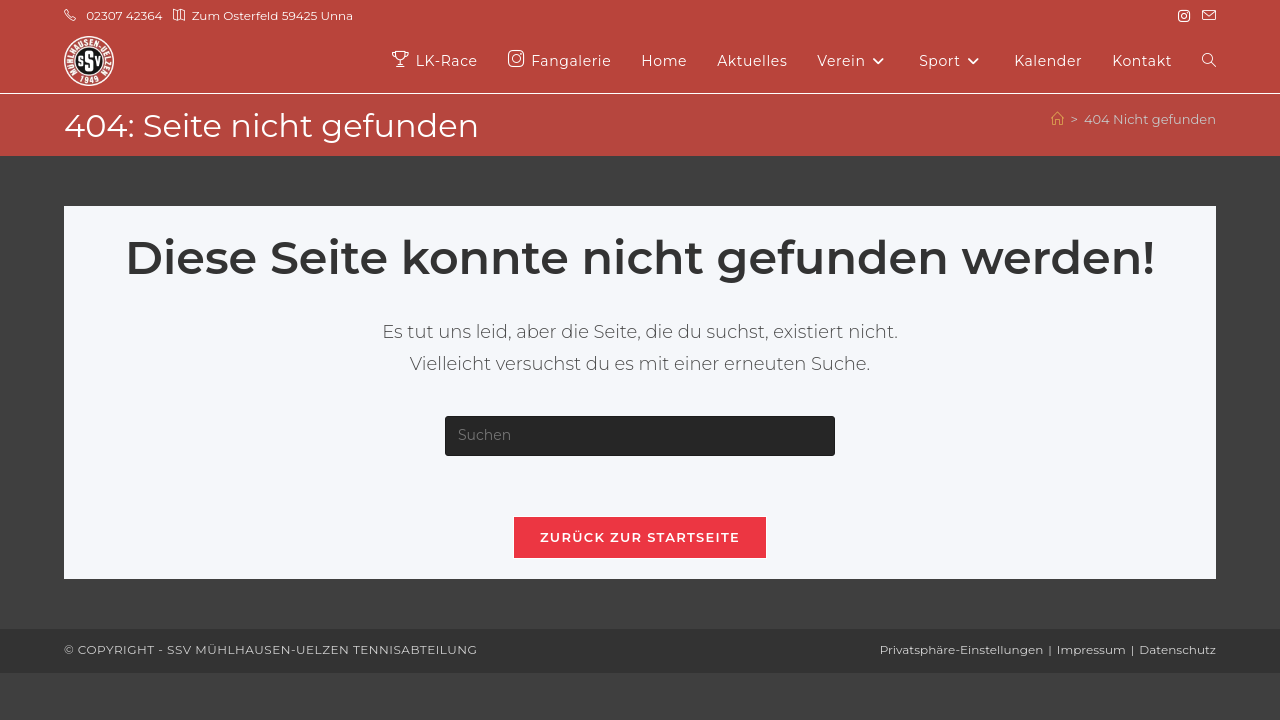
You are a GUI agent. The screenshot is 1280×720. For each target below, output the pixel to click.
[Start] (1057, 119)
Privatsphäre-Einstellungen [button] (962, 649)
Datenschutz (1177, 649)
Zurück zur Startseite (640, 537)
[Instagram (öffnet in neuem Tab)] (1184, 16)
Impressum (1091, 649)
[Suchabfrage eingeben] (640, 436)
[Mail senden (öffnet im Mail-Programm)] (1206, 16)
